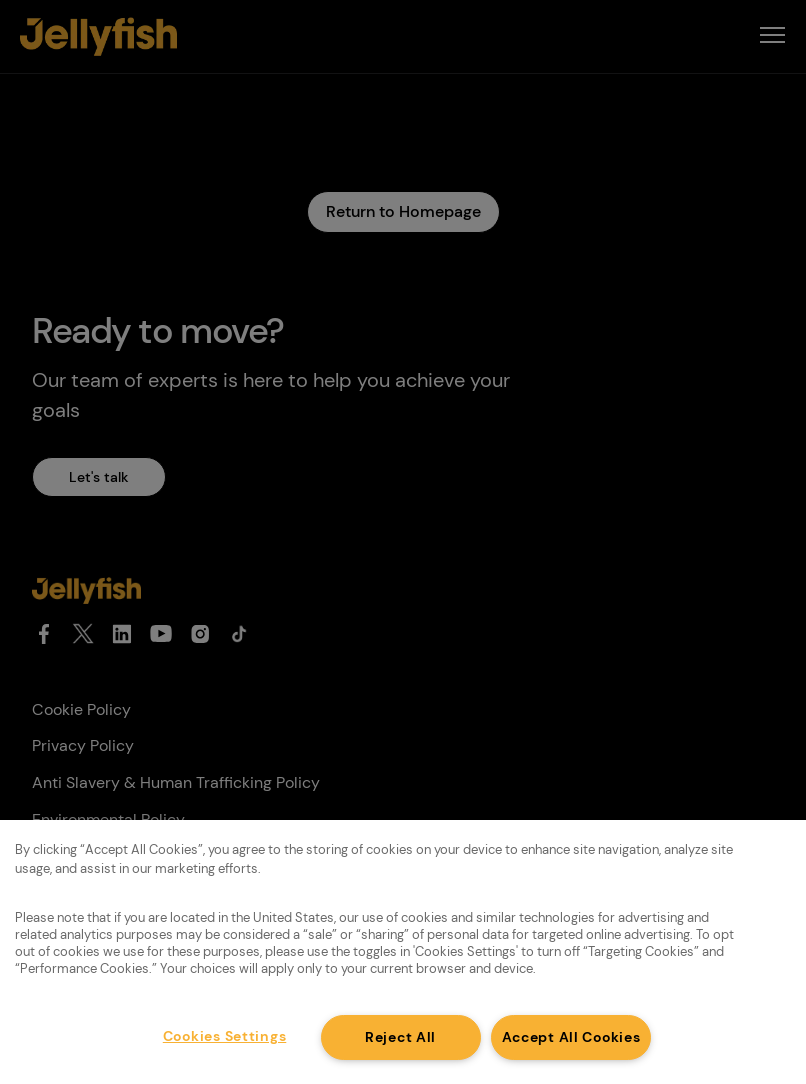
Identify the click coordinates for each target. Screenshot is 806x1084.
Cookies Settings (225, 1036)
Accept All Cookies (571, 1037)
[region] (403, 952)
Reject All (400, 1037)
